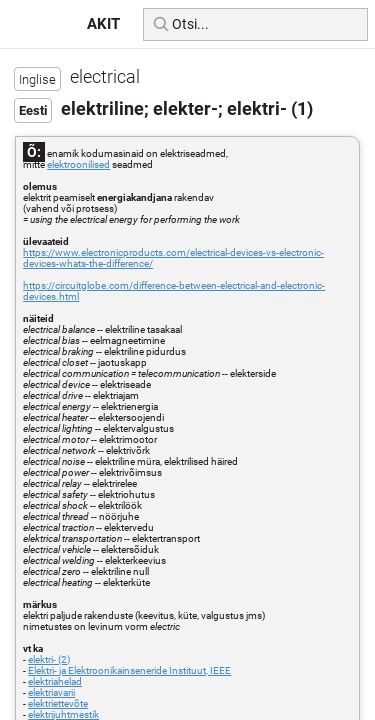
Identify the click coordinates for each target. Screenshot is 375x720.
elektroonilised (78, 164)
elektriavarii (51, 692)
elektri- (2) (49, 659)
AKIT (103, 24)
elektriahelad (55, 681)
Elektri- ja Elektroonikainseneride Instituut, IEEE (129, 670)
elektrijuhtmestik (63, 714)
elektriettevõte (58, 703)
